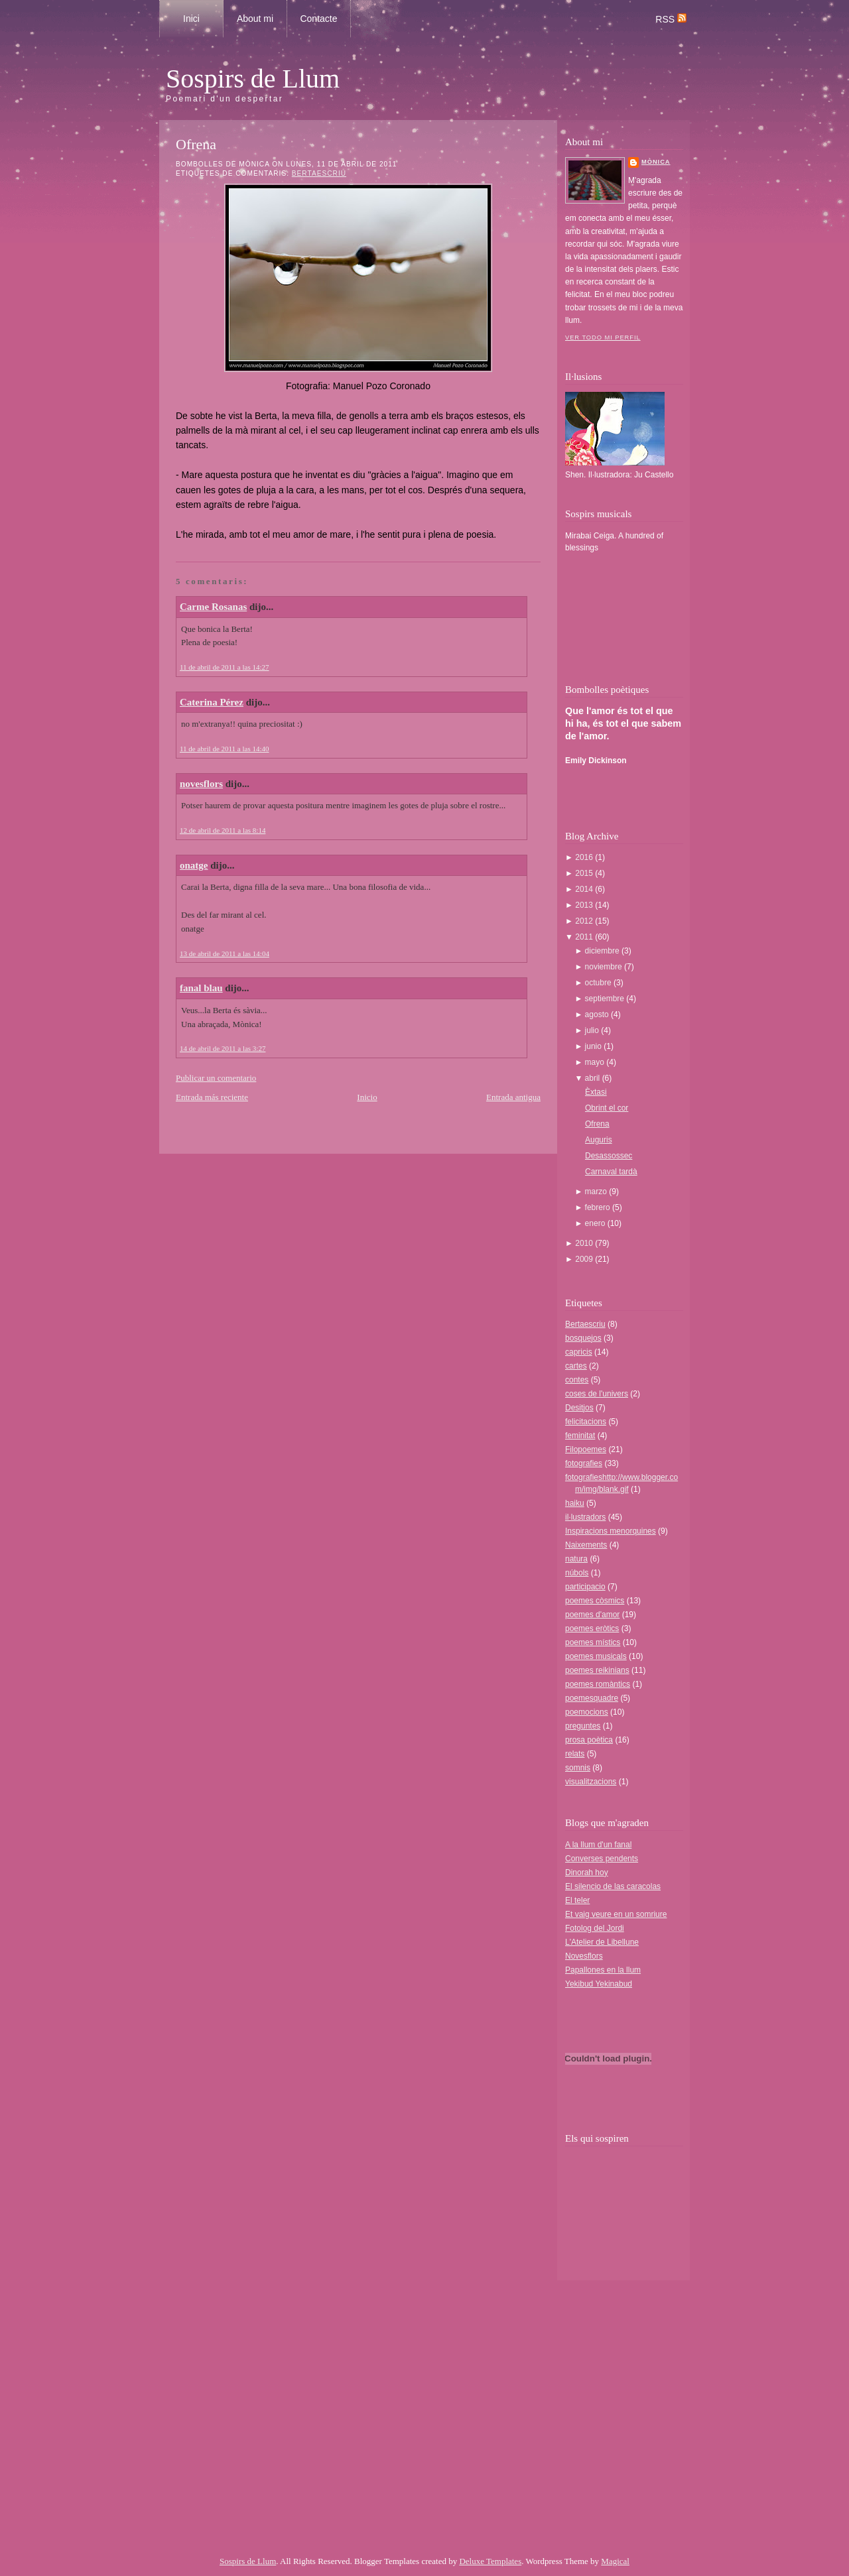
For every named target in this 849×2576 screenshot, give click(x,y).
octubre (599, 982)
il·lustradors (585, 1517)
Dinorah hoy (586, 1872)
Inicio (367, 1097)
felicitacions (585, 1421)
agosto (598, 1014)
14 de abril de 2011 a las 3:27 (222, 1048)
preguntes (582, 1726)
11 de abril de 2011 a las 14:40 (224, 749)
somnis (577, 1767)
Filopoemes (585, 1449)
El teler (577, 1900)
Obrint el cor (606, 1108)
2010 (585, 1243)
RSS (670, 19)
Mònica (656, 161)
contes (576, 1379)
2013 (585, 905)
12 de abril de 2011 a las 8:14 (222, 830)
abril (593, 1078)
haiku (574, 1503)
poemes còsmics (594, 1600)
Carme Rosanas (213, 606)
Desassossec (608, 1155)
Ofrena (196, 144)
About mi (255, 18)
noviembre (604, 966)
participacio (585, 1586)
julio (593, 1030)
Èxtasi (596, 1092)
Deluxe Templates (490, 2561)
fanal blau (201, 988)
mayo (596, 1062)
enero (596, 1223)
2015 (585, 873)
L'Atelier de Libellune (602, 1942)
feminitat (580, 1435)
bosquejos (583, 1338)
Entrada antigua (513, 1097)
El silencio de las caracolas (613, 1886)
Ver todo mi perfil (603, 337)
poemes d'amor (592, 1614)
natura (576, 1559)
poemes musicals (596, 1656)
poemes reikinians (597, 1670)
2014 (585, 889)
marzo (597, 1191)
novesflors (201, 783)
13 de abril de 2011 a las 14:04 (224, 953)
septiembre (606, 998)
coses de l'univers (596, 1393)
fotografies (583, 1463)
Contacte (318, 18)
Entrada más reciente (212, 1097)
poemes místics (592, 1642)
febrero (598, 1207)
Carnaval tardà (611, 1171)
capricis (578, 1352)
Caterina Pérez (211, 702)
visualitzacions (590, 1781)
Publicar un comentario (216, 1078)
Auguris (598, 1139)
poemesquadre (591, 1698)
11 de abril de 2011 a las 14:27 (224, 667)
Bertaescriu (319, 173)
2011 (585, 937)
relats (574, 1753)
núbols (576, 1572)
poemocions (586, 1712)
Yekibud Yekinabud (598, 1984)
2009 (585, 1259)
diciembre (603, 950)
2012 (585, 921)
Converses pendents (601, 1858)
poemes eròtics (592, 1628)
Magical (615, 2561)
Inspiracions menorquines (610, 1531)
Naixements (586, 1545)
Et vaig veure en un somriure (616, 1914)
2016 (585, 857)
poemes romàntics (597, 1684)
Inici (191, 18)
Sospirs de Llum (253, 78)
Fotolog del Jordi (594, 1928)
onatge (194, 865)
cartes (576, 1366)
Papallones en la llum (603, 1970)
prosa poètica (589, 1740)
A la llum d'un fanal (598, 1844)
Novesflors (584, 1956)
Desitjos (579, 1407)
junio (594, 1046)
